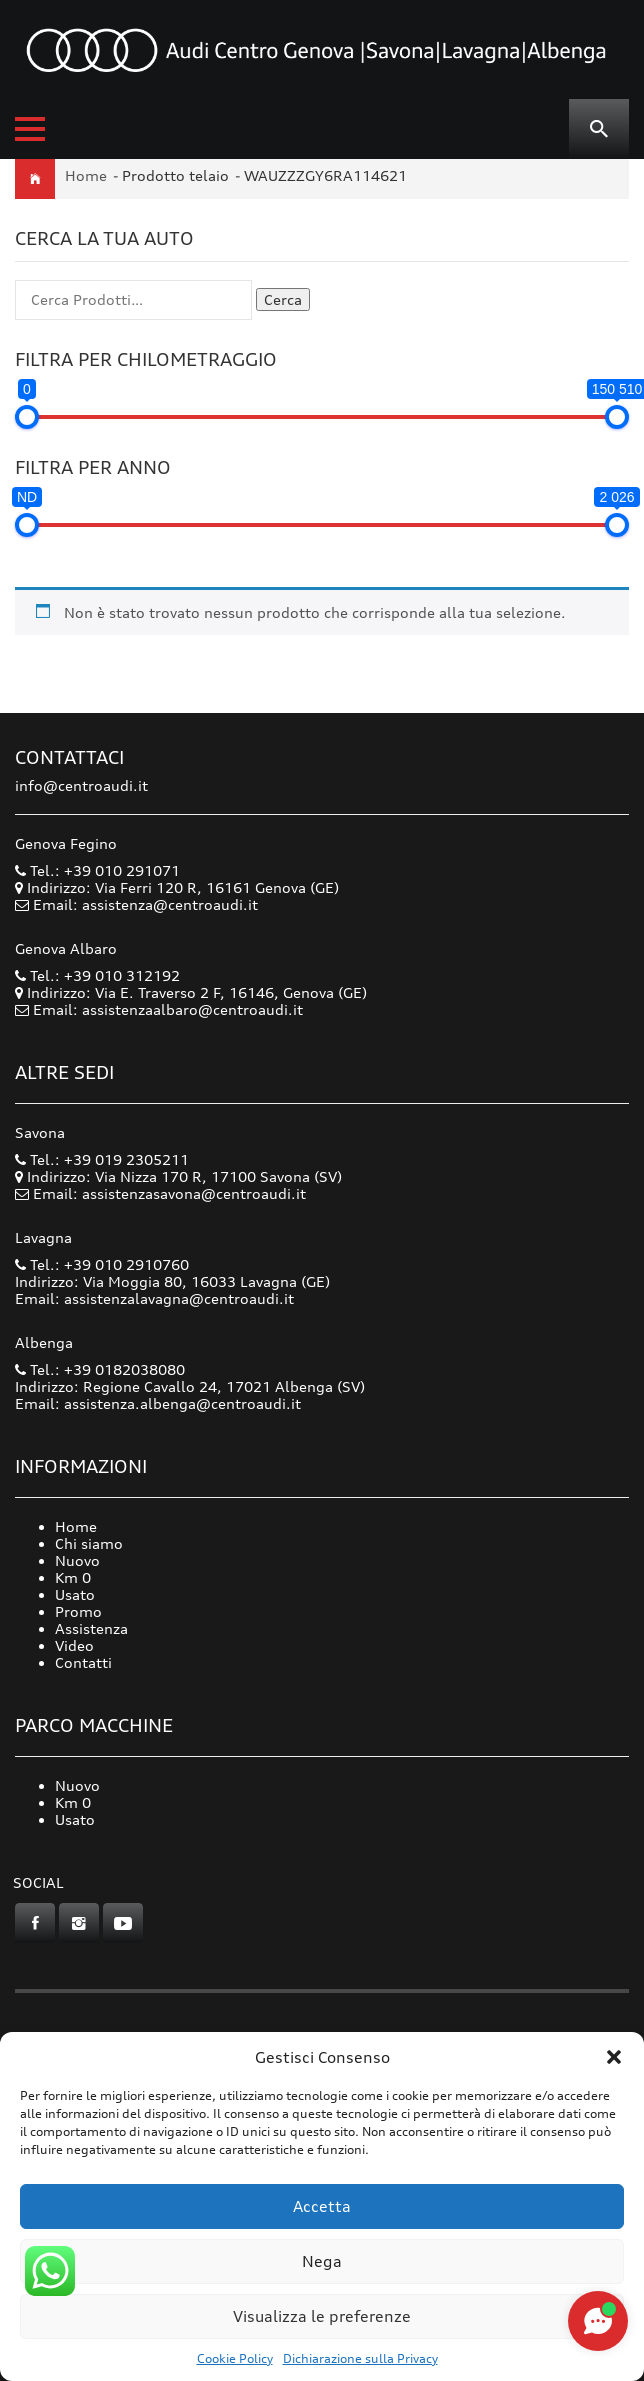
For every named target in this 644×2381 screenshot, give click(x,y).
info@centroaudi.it (81, 785)
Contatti (83, 1662)
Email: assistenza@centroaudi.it (145, 904)
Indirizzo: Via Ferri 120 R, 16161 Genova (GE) (177, 887)
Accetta (322, 2206)
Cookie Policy (235, 2358)
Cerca (283, 299)
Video (74, 1645)
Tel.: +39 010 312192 (97, 975)
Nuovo (77, 1560)
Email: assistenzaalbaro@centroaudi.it (168, 1009)
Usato (75, 1594)
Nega (322, 2261)
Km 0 (73, 1577)
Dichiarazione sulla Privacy (360, 2358)
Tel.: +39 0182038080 (100, 1369)
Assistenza (91, 1628)
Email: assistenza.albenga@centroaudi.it (158, 1403)
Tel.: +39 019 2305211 (102, 1159)
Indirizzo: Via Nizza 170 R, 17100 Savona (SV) (178, 1176)
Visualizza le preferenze (322, 2316)
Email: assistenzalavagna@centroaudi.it (154, 1298)
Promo (78, 1611)
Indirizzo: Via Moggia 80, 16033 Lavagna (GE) (172, 1281)
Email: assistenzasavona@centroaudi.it (169, 1193)
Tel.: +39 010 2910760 (102, 1264)
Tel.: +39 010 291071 (97, 870)
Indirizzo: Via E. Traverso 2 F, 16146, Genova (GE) (191, 992)
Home (86, 175)
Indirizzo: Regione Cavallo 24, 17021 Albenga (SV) (190, 1386)
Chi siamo (89, 1543)
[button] (614, 2057)
